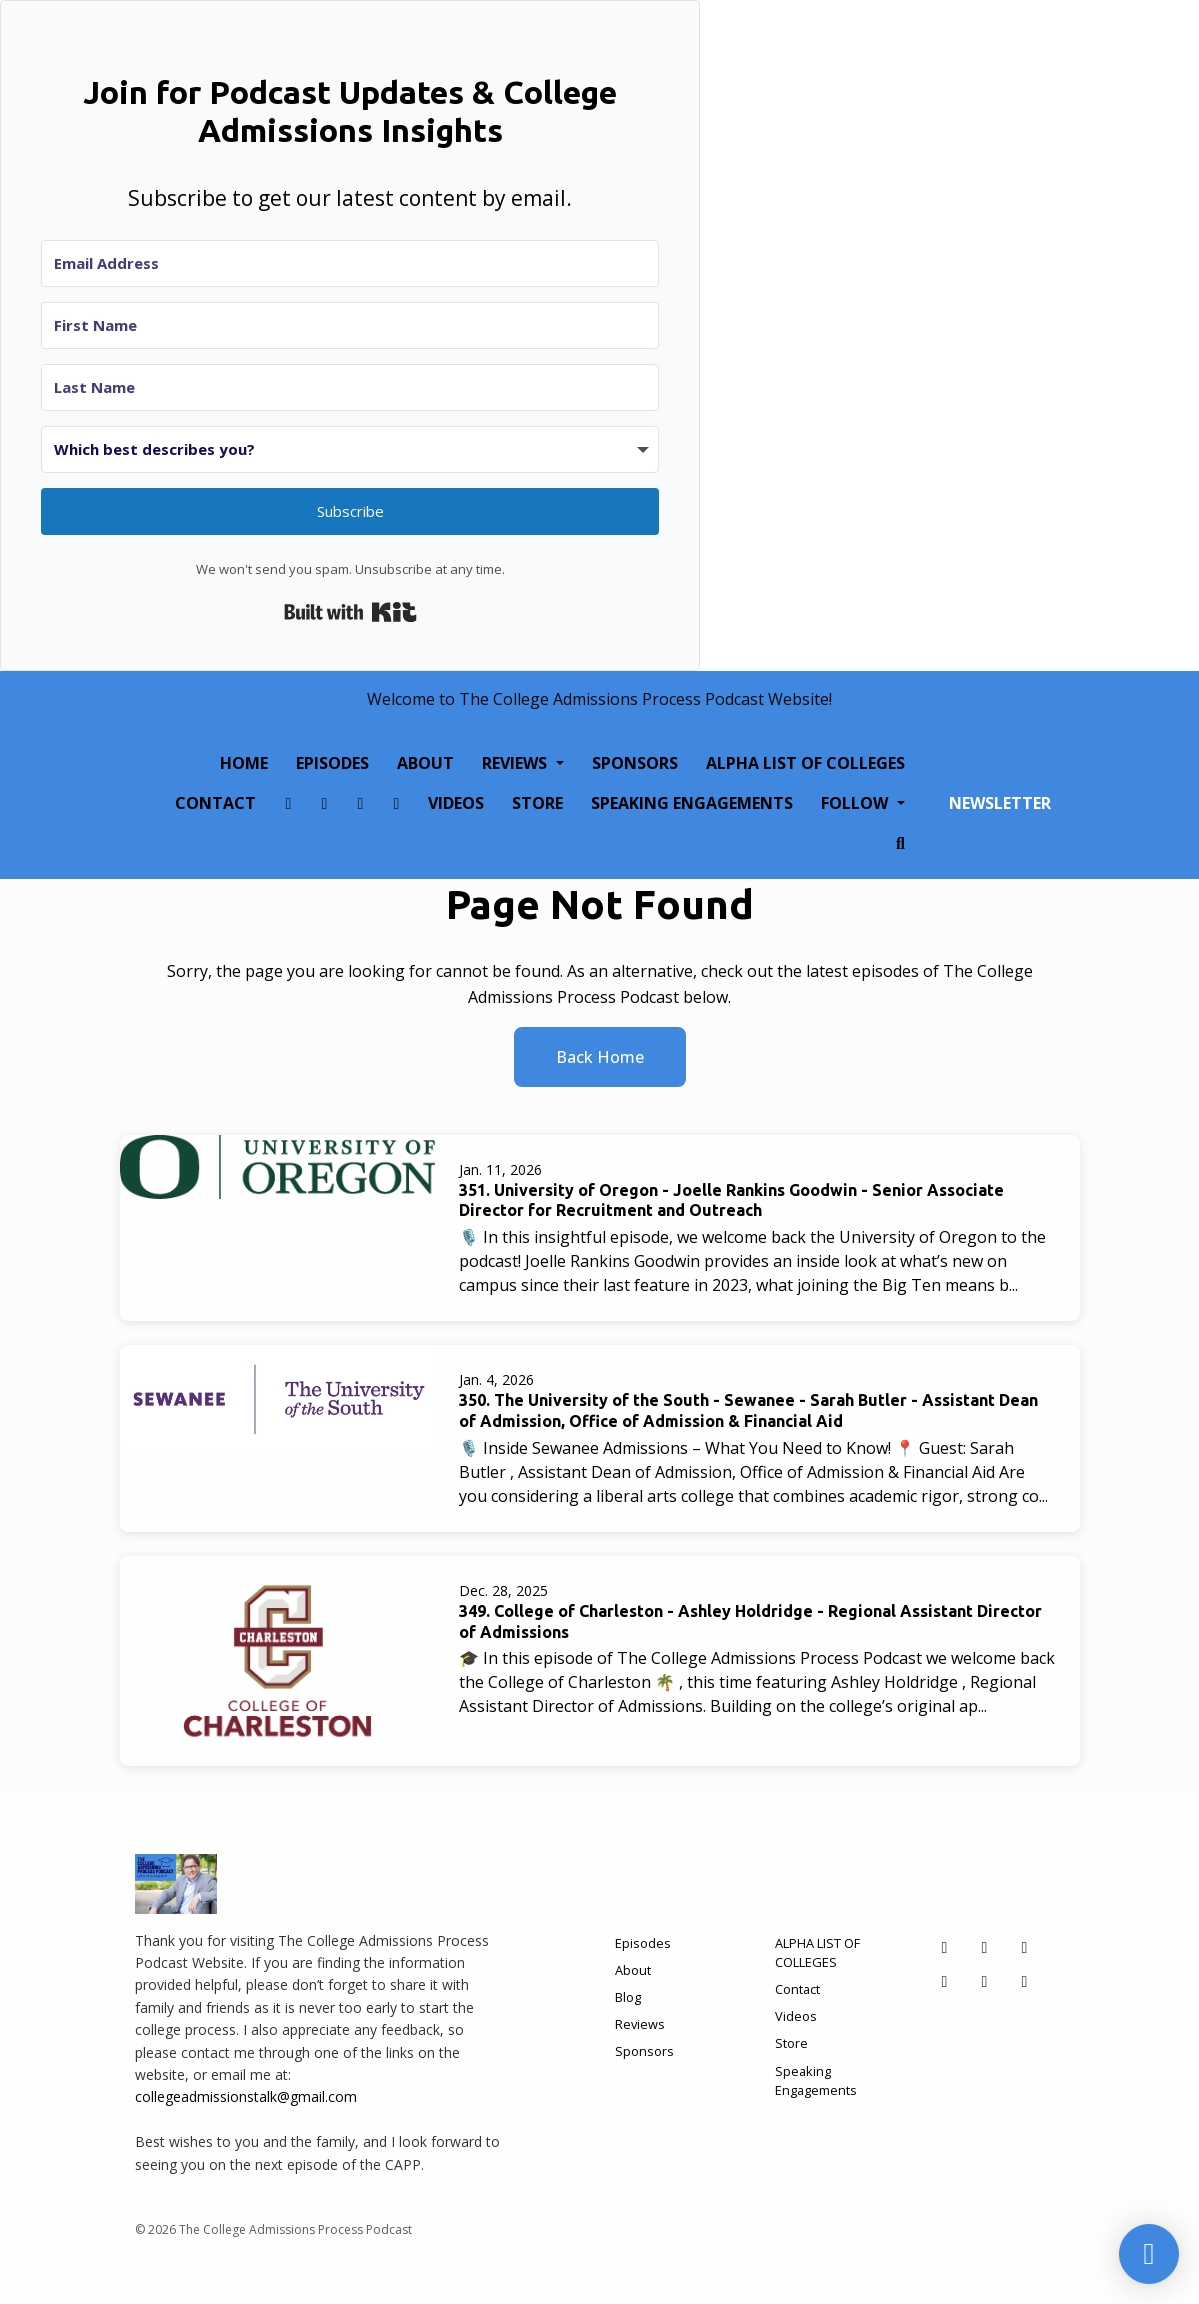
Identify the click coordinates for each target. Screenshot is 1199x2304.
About (425, 763)
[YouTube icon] (1025, 1981)
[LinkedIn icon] (945, 1981)
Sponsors (635, 763)
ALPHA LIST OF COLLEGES (805, 763)
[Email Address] (350, 263)
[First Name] (350, 325)
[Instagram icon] (985, 1947)
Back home (600, 1057)
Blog (628, 1997)
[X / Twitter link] (360, 803)
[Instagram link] (324, 803)
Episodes (332, 763)
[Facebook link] (288, 803)
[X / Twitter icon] (1025, 1947)
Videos (456, 803)
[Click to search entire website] (901, 843)
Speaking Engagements (692, 803)
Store (537, 803)
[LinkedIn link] (396, 803)
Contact (215, 803)
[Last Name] (350, 387)
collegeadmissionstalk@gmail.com (246, 2096)
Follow (856, 803)
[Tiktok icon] (985, 1981)
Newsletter (1000, 803)
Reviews (516, 763)
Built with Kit (350, 612)
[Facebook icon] (945, 1947)
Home (244, 763)
